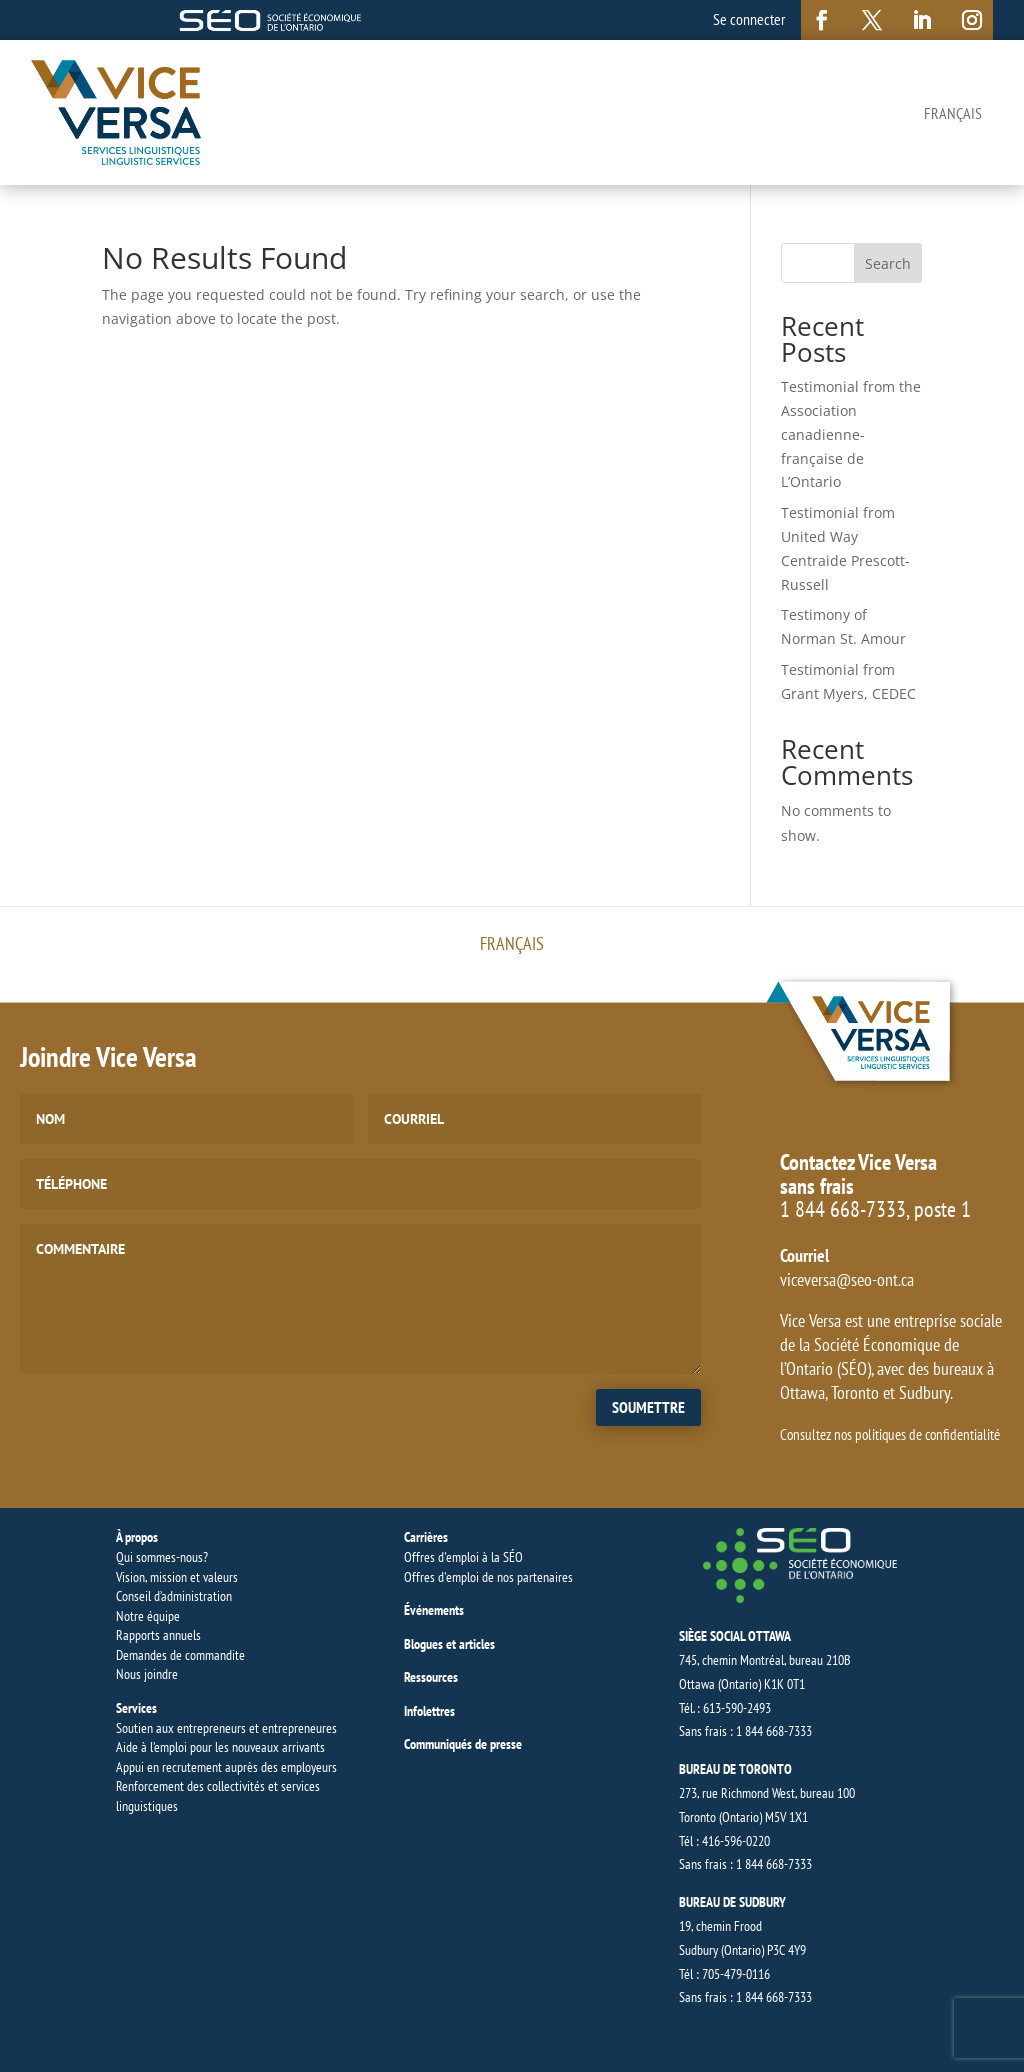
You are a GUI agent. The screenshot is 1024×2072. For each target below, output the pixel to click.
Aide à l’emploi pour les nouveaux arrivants (220, 1747)
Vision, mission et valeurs (177, 1577)
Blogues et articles (449, 1644)
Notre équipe (148, 1616)
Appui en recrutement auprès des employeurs (226, 1767)
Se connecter (749, 19)
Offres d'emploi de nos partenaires (488, 1577)
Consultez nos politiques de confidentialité (890, 1434)
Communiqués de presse (463, 1744)
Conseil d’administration (174, 1596)
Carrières (426, 1537)
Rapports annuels (158, 1635)
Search (888, 263)
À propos (137, 1537)
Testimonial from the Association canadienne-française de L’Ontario (851, 434)
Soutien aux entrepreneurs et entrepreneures (226, 1728)
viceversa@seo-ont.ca (847, 1279)
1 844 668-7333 (843, 1209)
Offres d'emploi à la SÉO (463, 1557)
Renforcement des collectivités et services (218, 1786)
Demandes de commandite (180, 1655)
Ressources (431, 1677)
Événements (434, 1610)
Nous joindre (147, 1674)
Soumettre (648, 1407)
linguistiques (147, 1806)
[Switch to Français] (953, 112)
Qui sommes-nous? (162, 1557)
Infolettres (429, 1711)
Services (136, 1708)
